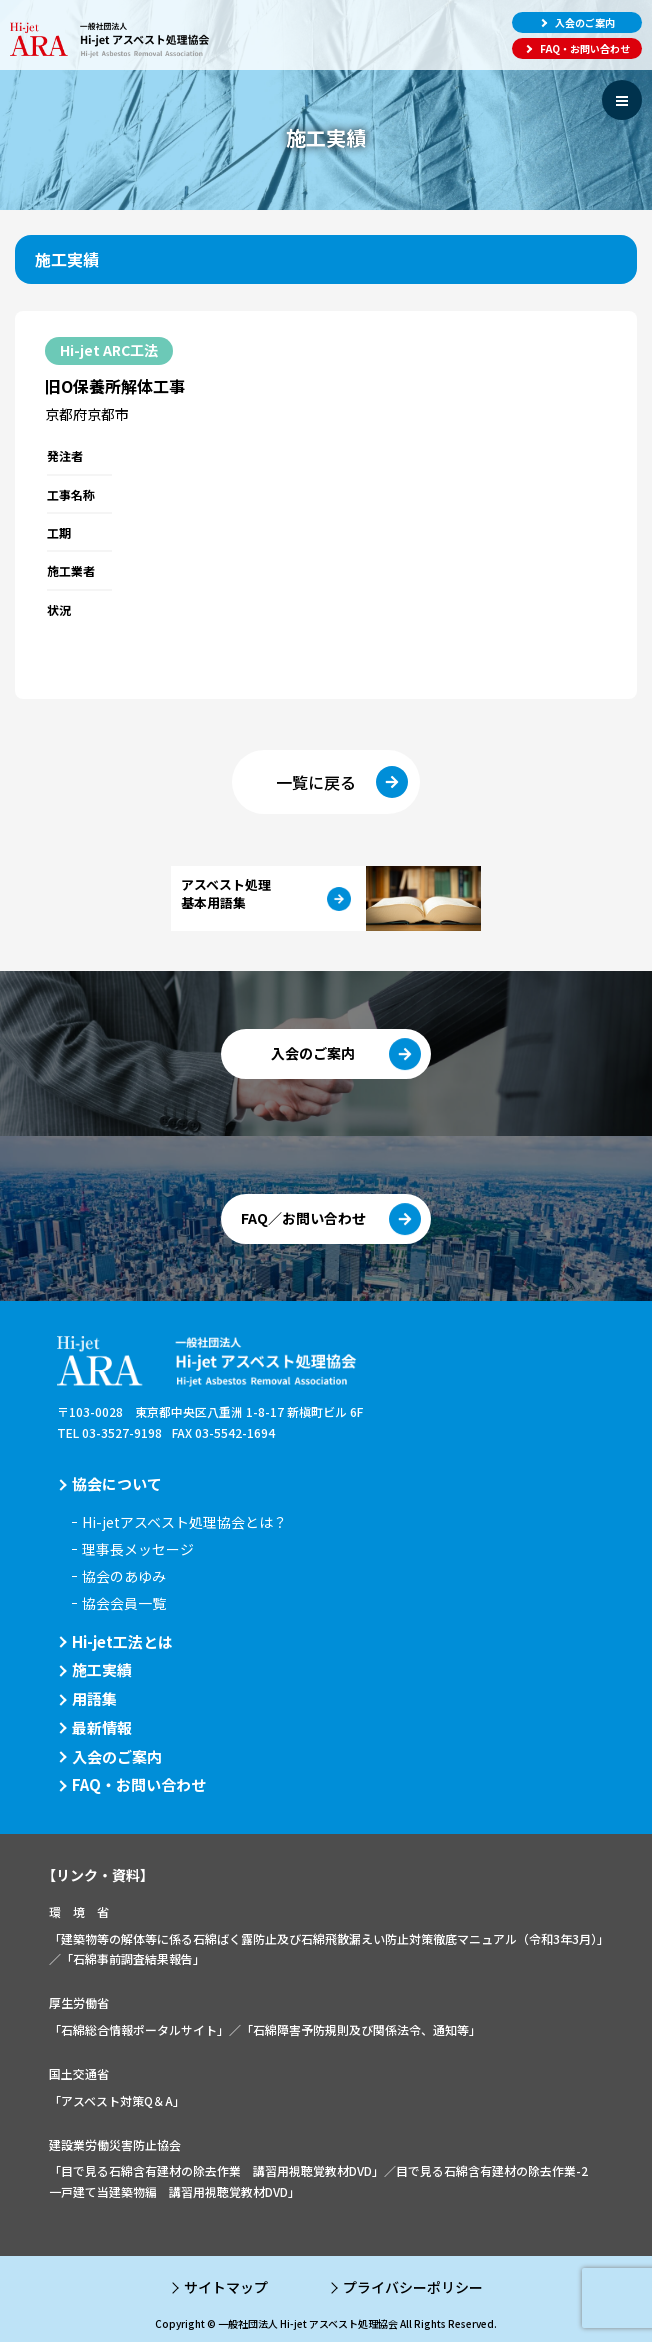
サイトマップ (226, 2287)
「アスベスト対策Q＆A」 (117, 2100)
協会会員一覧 (124, 1603)
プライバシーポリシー (413, 2287)
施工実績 (102, 1669)
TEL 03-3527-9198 (109, 1432)
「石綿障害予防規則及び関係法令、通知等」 (361, 2029)
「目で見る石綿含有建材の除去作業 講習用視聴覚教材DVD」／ (222, 2170)
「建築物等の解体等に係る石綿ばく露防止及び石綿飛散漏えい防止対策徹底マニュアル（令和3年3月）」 (329, 1938)
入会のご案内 (117, 1756)
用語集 (94, 1698)
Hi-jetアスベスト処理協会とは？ (184, 1522)
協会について (117, 1483)
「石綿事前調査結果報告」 (133, 1958)
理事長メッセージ (138, 1549)
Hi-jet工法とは (122, 1641)
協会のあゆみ (124, 1576)
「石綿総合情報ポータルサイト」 (139, 2029)
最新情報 (102, 1727)
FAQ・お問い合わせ (139, 1784)
